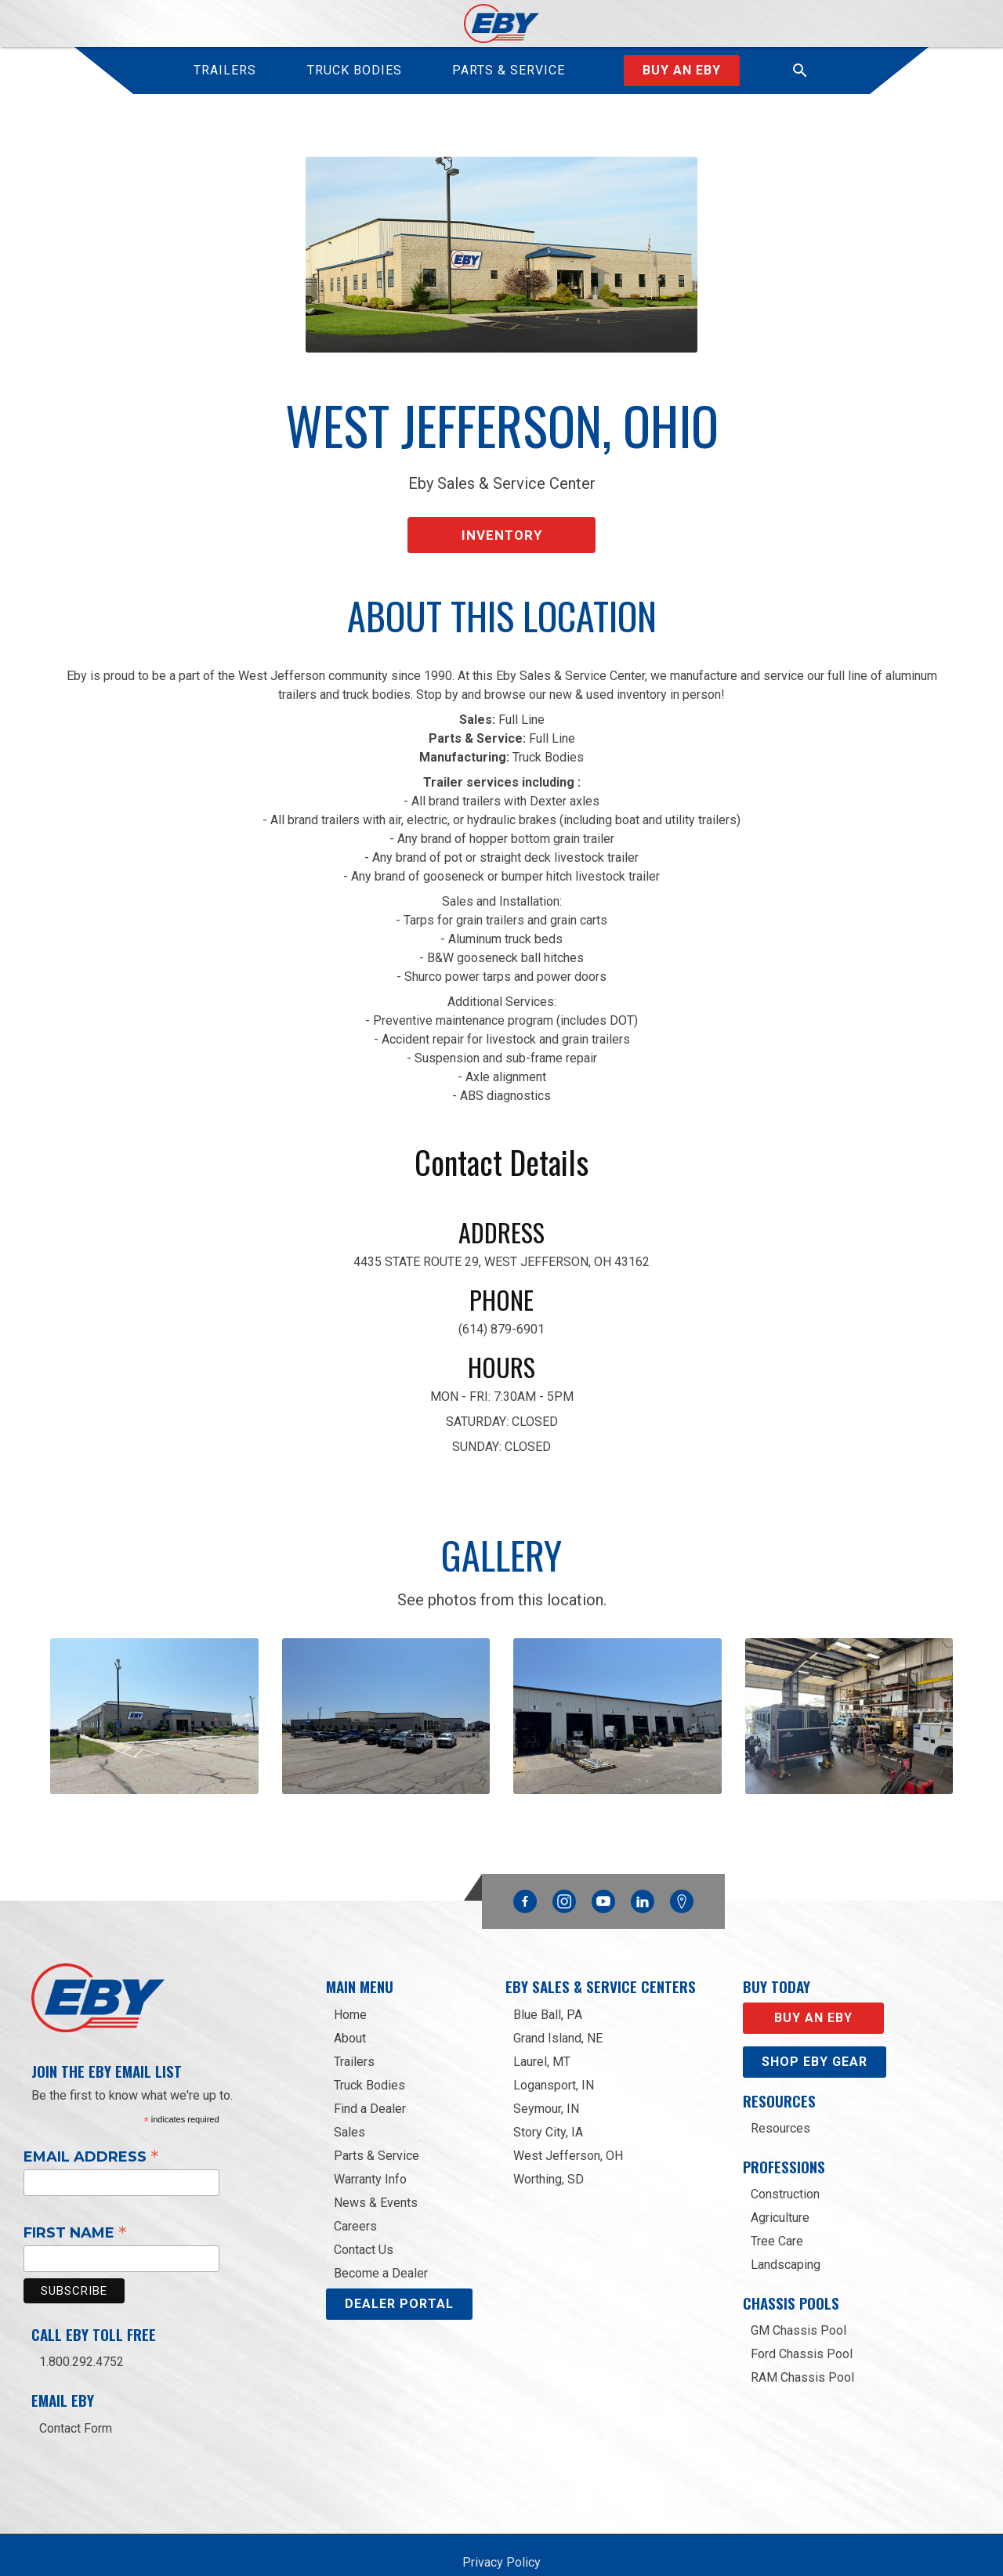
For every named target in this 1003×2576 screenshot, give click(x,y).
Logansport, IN (553, 2045)
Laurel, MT (541, 2021)
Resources (780, 2088)
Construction (785, 2154)
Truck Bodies (369, 2045)
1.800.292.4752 (81, 2322)
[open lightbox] (154, 1698)
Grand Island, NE (558, 1998)
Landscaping (785, 2224)
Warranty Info (370, 2139)
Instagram (564, 1858)
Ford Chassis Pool (802, 2313)
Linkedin (642, 1858)
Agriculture (780, 2177)
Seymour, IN (546, 2068)
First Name (75, 2193)
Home (350, 1974)
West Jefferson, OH (568, 2115)
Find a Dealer (370, 2068)
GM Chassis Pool (798, 2290)
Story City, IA (548, 2092)
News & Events (376, 2162)
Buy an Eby (682, 70)
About (350, 1998)
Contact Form (75, 2388)
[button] (800, 70)
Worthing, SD (548, 2139)
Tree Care (777, 2201)
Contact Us (363, 2209)
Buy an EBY (813, 1977)
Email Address (91, 2116)
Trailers (354, 2021)
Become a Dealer (381, 2233)
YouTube (603, 1858)
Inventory (502, 524)
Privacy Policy (501, 2522)
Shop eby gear (814, 2021)
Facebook (525, 1858)
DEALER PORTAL (399, 2263)
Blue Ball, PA (547, 1974)
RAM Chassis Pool (802, 2337)
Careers (355, 2186)
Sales (349, 2092)
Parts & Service (376, 2115)
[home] (502, 23)
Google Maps (681, 1862)
